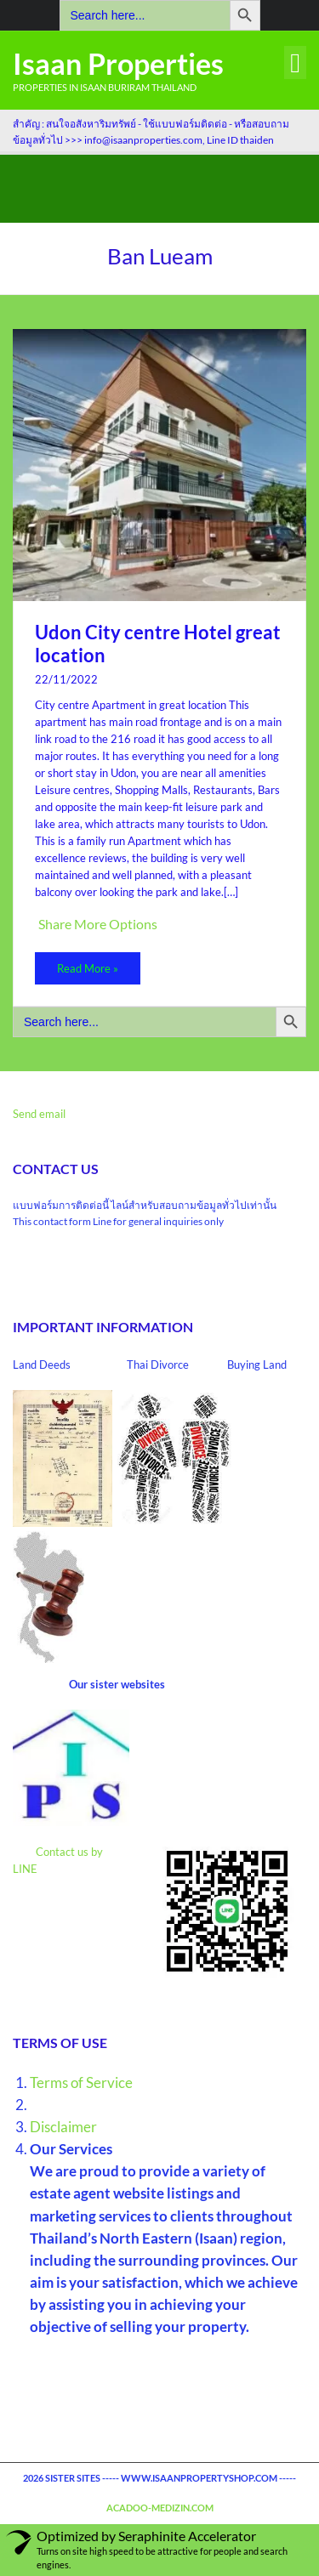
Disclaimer (63, 2127)
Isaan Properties (118, 63)
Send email (39, 1114)
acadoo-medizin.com (160, 2507)
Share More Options (97, 924)
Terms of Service (81, 2082)
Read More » (87, 968)
